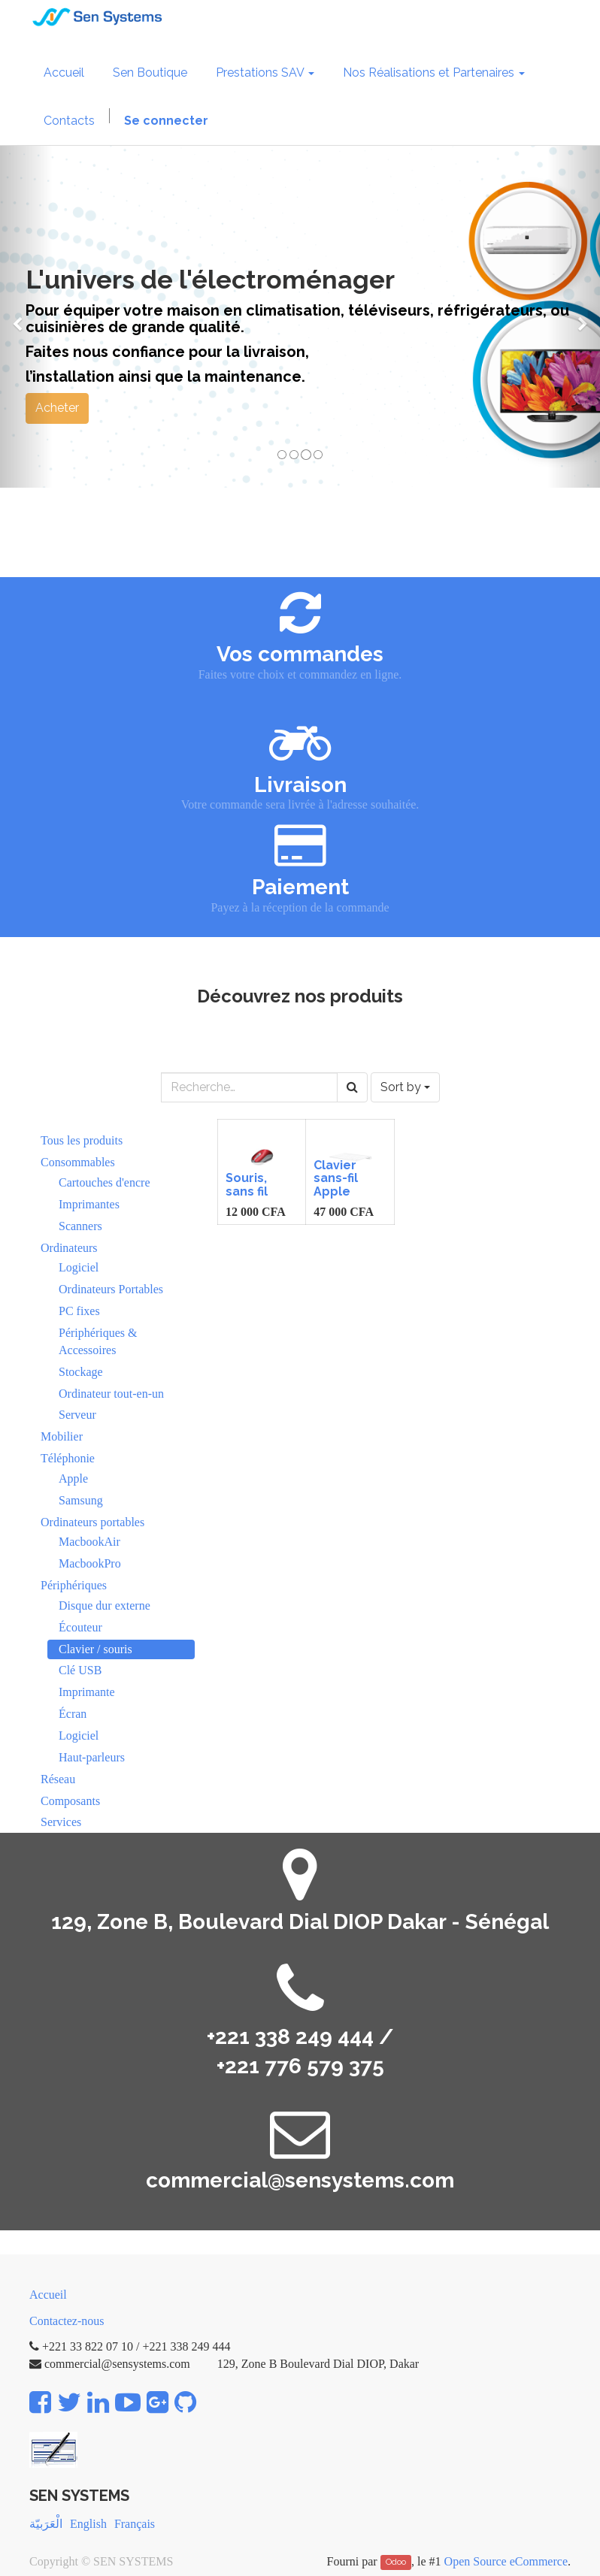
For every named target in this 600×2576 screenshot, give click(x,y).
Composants (70, 1800)
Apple (73, 1478)
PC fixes (79, 1311)
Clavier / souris (95, 1649)
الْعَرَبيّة (45, 2523)
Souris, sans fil (247, 1185)
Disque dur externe (104, 1605)
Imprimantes (89, 1204)
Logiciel (78, 1267)
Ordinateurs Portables (111, 1289)
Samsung (81, 1500)
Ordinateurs (69, 1247)
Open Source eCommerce (506, 2561)
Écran (72, 1713)
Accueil (48, 2294)
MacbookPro (90, 1563)
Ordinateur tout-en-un (111, 1393)
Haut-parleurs (92, 1757)
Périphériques (74, 1585)
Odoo (396, 2562)
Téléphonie (68, 1458)
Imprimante (87, 1692)
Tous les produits (82, 1140)
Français (134, 2523)
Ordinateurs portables (92, 1522)
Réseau (58, 1779)
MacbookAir (89, 1541)
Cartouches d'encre (104, 1182)
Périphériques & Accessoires (98, 1341)
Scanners (80, 1226)
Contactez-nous (67, 2320)
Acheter (57, 408)
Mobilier (62, 1436)
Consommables (78, 1162)
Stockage (81, 1371)
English (88, 2523)
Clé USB (80, 1670)
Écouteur (80, 1627)
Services (61, 1822)
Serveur (77, 1414)
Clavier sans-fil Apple (336, 1178)
